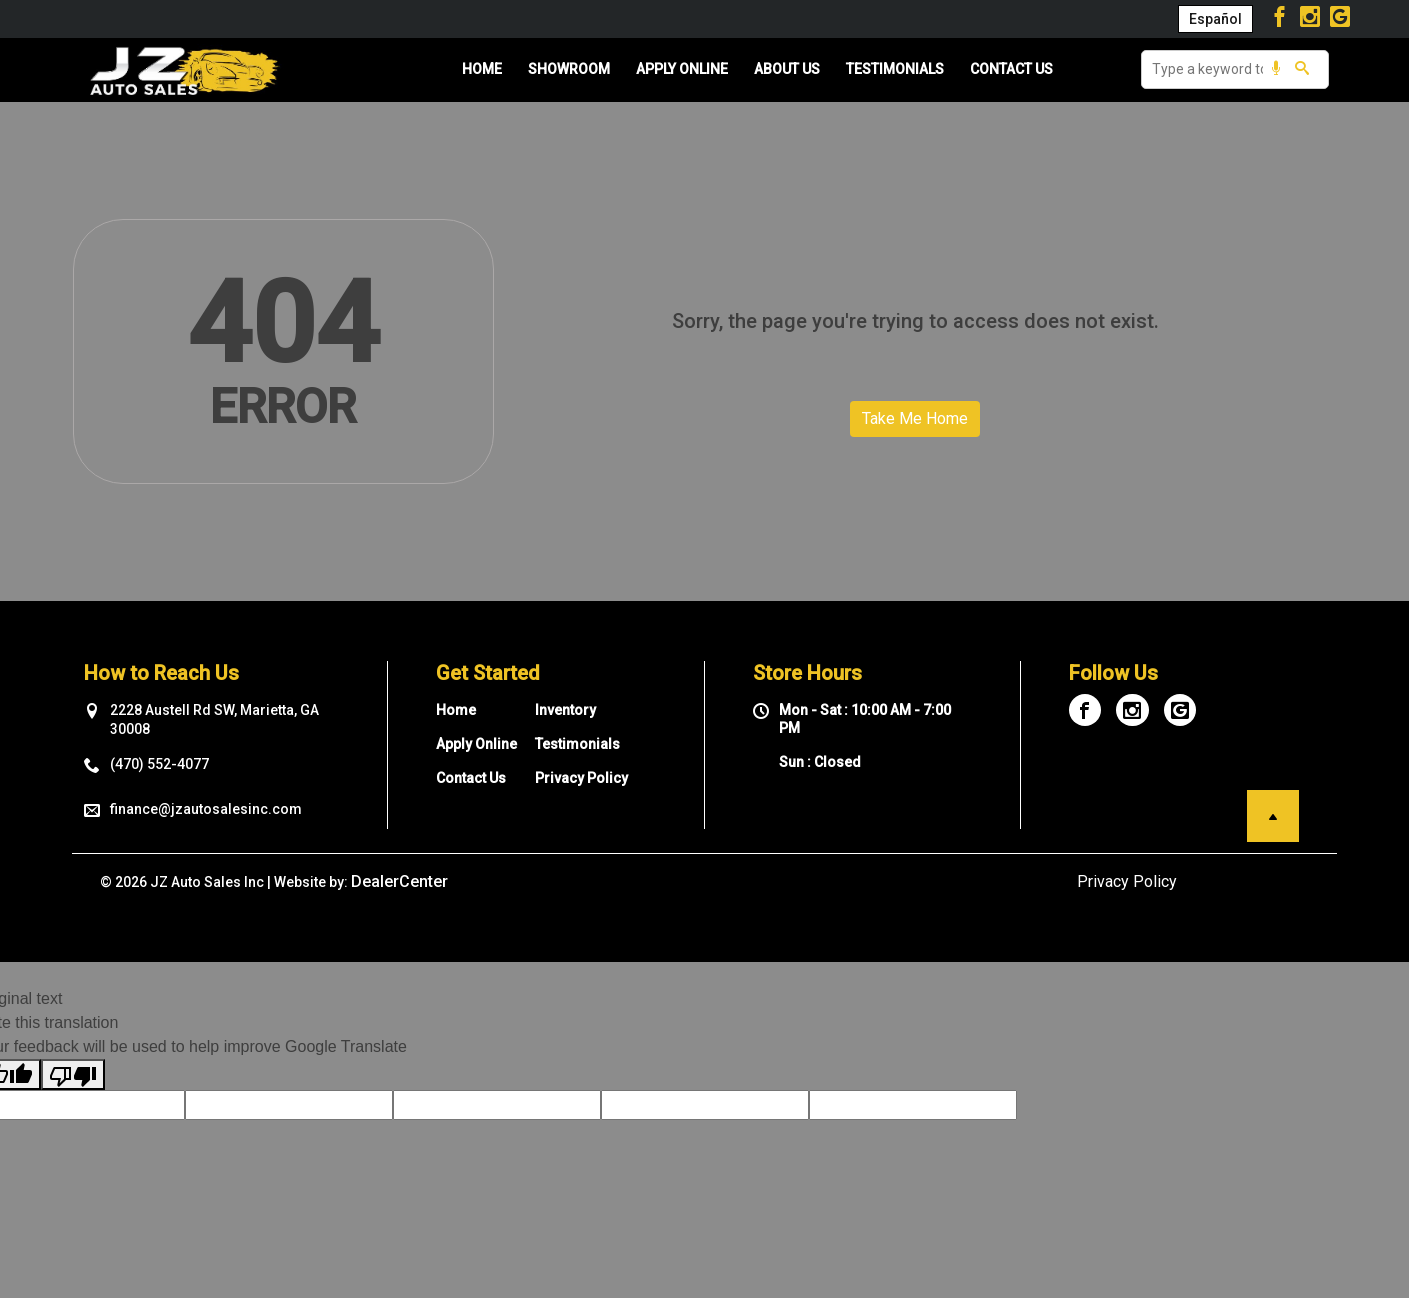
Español (1215, 19)
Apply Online (476, 744)
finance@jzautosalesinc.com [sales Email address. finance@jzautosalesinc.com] (206, 809)
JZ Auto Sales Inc (207, 882)
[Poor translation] (73, 1074)
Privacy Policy (581, 778)
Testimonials (577, 744)
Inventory (565, 710)
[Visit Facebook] (1282, 19)
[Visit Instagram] (1312, 19)
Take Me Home (915, 418)
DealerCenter (399, 881)
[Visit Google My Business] (1340, 19)
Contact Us (471, 778)
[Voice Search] (1276, 69)
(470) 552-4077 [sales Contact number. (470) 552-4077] (159, 764)
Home (456, 710)
